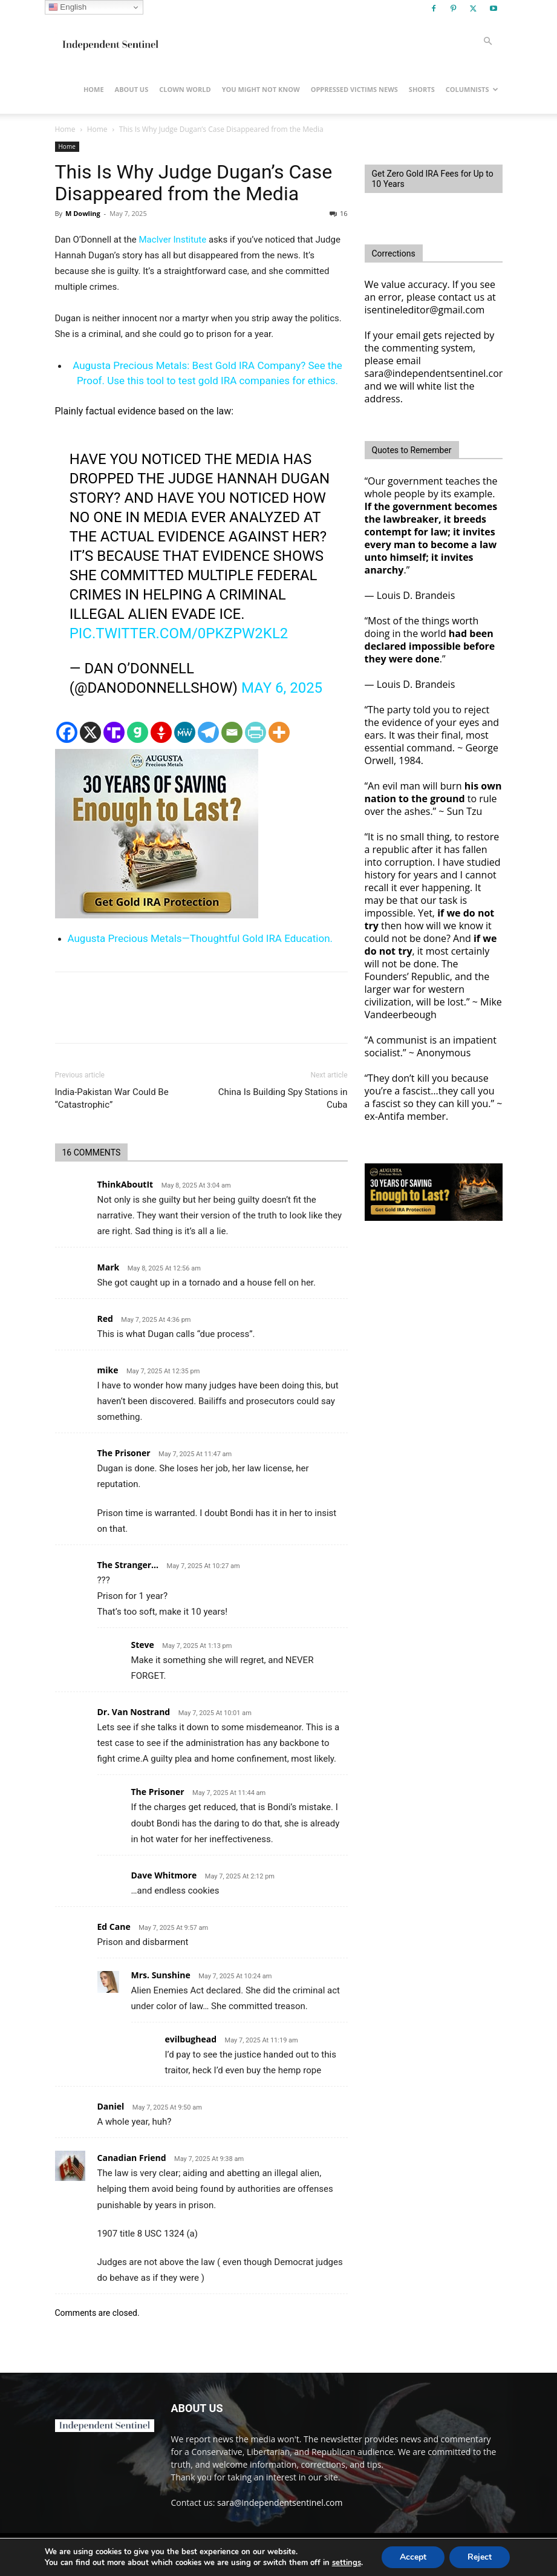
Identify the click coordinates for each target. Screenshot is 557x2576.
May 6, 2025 (281, 687)
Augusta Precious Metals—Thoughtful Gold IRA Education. (200, 938)
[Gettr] (161, 732)
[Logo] (109, 41)
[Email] (232, 732)
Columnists (472, 89)
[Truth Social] (114, 732)
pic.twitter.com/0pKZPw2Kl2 (179, 633)
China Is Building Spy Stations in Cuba (283, 1098)
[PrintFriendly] (255, 732)
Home (93, 89)
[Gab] (137, 732)
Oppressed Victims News (354, 89)
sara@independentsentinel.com (279, 2502)
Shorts (422, 89)
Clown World (184, 89)
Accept (413, 2557)
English (67, 7)
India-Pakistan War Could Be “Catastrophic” (112, 1098)
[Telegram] (208, 732)
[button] (488, 41)
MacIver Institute (172, 239)
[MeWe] (184, 732)
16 (339, 213)
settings (346, 2562)
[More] (279, 732)
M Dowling (82, 213)
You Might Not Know (261, 89)
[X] (90, 732)
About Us (132, 89)
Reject (479, 2557)
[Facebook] (66, 732)
